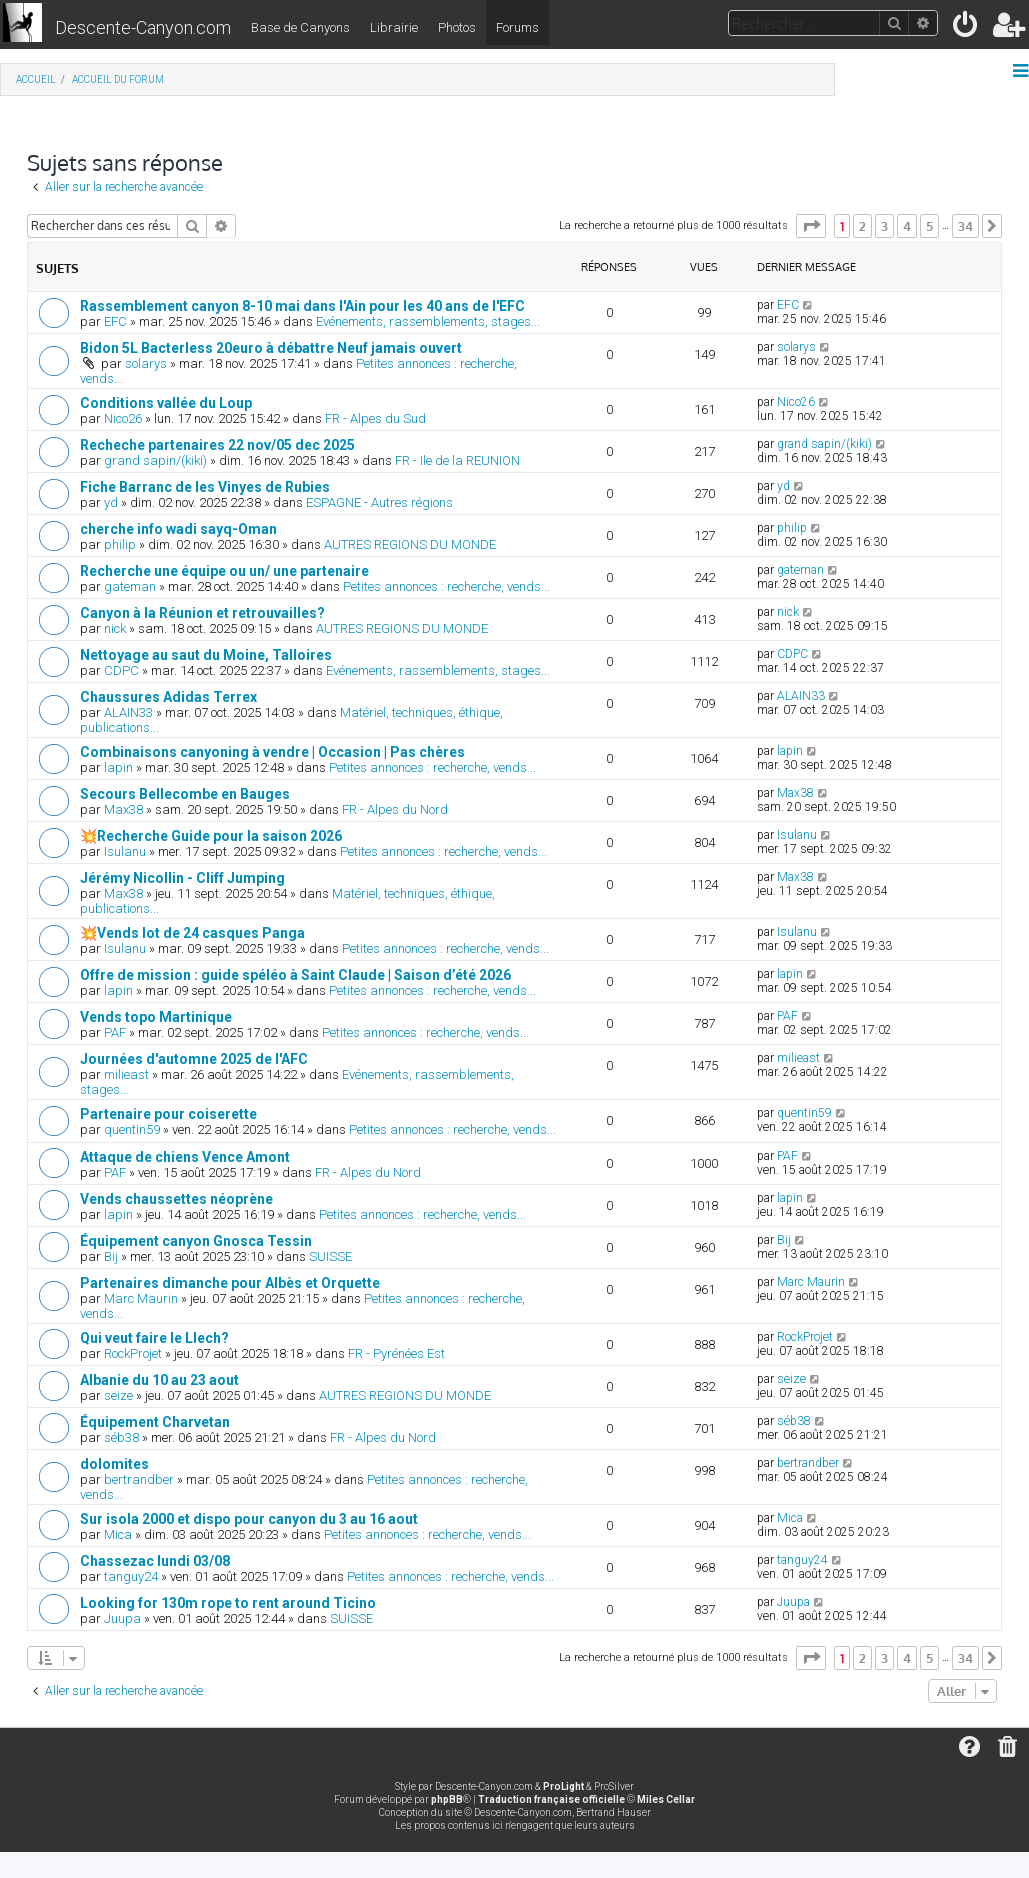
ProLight (563, 1786)
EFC (115, 321)
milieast (126, 1074)
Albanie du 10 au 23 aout (159, 1380)
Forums (517, 27)
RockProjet (133, 1353)
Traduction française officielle (551, 1799)
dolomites (114, 1464)
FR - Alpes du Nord (395, 809)
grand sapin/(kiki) (155, 460)
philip (120, 544)
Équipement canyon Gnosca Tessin (196, 1241)
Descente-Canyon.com (143, 27)
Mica (118, 1534)
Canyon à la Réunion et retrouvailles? (202, 613)
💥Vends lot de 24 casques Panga (192, 933)
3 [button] (884, 226)
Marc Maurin (141, 1298)
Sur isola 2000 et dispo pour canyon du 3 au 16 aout (249, 1519)
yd (111, 502)
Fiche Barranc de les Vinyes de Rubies (205, 487)
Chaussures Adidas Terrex (168, 697)
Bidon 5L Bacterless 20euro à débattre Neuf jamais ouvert (271, 348)
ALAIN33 (128, 712)
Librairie (394, 27)
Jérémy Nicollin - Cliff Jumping (182, 878)
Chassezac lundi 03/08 (155, 1561)
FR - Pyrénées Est (396, 1353)
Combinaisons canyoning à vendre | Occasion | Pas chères (272, 752)
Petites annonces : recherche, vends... (446, 586)
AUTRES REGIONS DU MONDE (410, 544)
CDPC (121, 670)
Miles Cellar (666, 1799)
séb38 (121, 1437)
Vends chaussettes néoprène (176, 1199)
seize (118, 1395)
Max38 (123, 809)
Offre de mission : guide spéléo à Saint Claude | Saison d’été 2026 (295, 975)
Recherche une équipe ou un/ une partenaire (224, 571)
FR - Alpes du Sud (375, 418)
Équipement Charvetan (155, 1422)
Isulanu (125, 851)
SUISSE (330, 1256)
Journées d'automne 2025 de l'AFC (194, 1059)
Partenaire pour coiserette (168, 1114)
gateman (130, 586)
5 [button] (929, 226)
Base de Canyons (300, 27)
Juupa (122, 1618)
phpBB (447, 1799)
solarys (146, 363)
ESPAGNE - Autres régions (379, 502)
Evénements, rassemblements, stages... (428, 321)
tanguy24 (131, 1576)
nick (115, 628)
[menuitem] (966, 28)
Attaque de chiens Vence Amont (185, 1157)
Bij (111, 1256)
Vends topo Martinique (156, 1017)
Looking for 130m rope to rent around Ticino (228, 1603)
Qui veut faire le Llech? (154, 1338)
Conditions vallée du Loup (166, 403)
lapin (118, 767)
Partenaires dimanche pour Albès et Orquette (230, 1283)
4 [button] (907, 226)
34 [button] (965, 226)
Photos (457, 27)
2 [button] (862, 226)
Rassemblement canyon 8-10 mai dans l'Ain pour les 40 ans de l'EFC (302, 306)
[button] (811, 226)
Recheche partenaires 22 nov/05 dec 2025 (217, 445)
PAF (115, 1032)
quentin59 (132, 1129)
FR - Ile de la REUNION (457, 460)
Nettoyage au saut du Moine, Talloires (206, 655)
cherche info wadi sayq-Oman (178, 529)
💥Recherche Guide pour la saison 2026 (211, 836)
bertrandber (139, 1479)
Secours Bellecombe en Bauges (185, 794)
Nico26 (123, 418)
